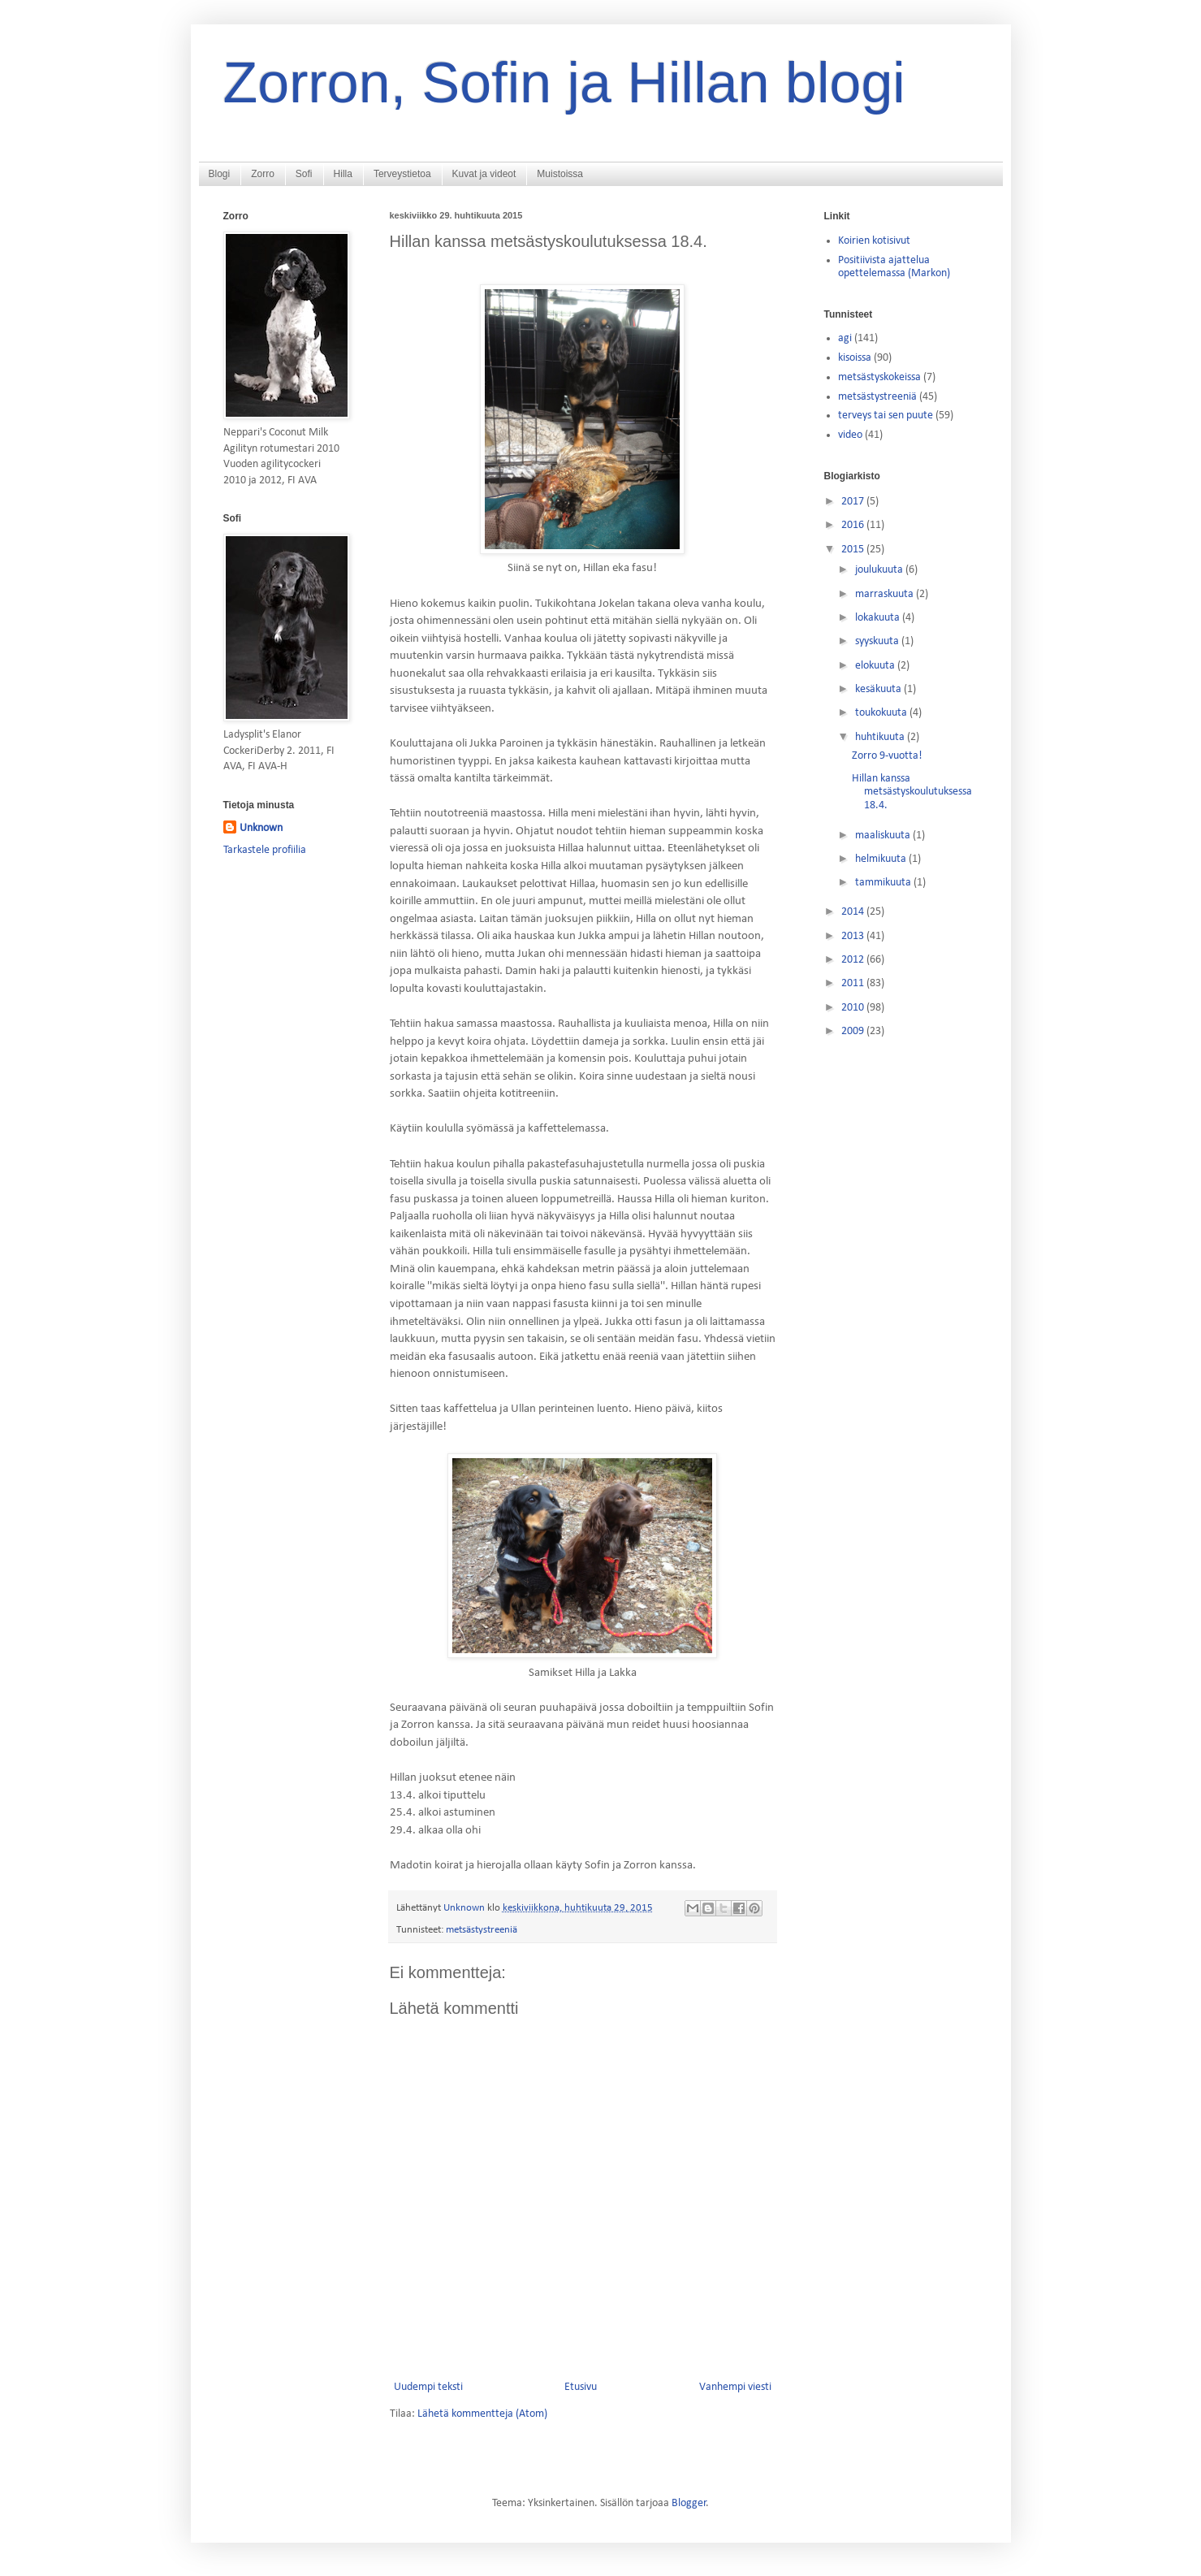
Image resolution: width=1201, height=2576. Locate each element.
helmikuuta (882, 859)
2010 (853, 1008)
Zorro (262, 174)
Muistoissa (560, 174)
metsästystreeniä (481, 1930)
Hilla (343, 174)
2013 (853, 936)
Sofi (304, 174)
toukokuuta (882, 713)
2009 (853, 1031)
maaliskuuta (884, 835)
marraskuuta (885, 594)
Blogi (220, 174)
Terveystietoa (402, 174)
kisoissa (854, 358)
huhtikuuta (881, 737)
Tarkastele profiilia (264, 850)
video (850, 435)
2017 (853, 502)
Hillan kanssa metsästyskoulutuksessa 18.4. (912, 792)
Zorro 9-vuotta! (887, 756)
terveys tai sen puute (885, 415)
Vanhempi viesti (735, 2387)
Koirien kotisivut (874, 241)
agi (845, 338)
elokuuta (876, 666)
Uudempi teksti (428, 2387)
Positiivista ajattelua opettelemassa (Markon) (894, 267)
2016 (853, 525)
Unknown (261, 828)
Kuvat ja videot (484, 174)
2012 (853, 960)
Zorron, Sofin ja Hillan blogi (564, 83)
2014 (853, 912)
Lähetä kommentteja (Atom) (482, 2414)
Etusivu (580, 2387)
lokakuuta (878, 618)
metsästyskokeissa (879, 377)
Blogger (689, 2503)
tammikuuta (884, 883)
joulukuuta (880, 570)
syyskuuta (878, 641)
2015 (853, 549)
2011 (853, 983)
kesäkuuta (879, 689)
